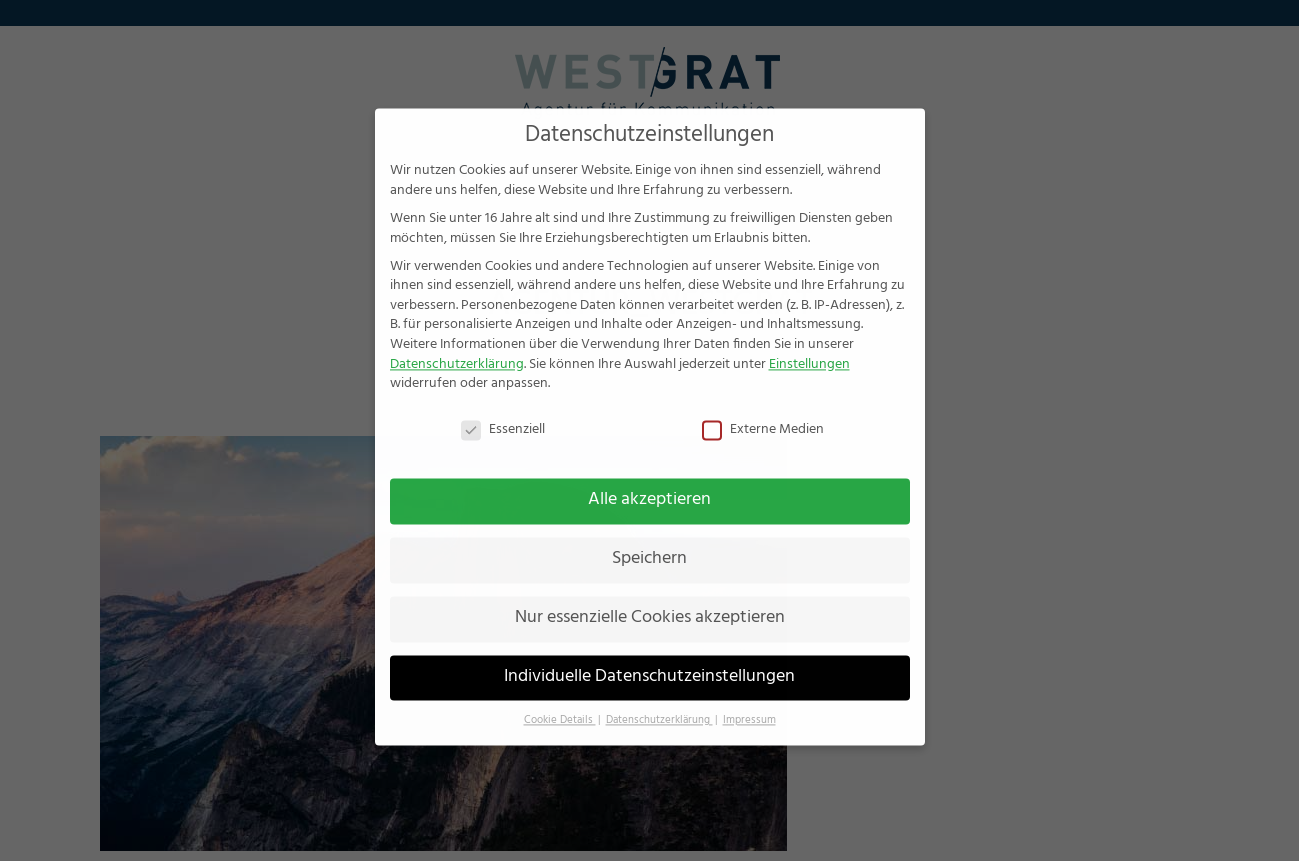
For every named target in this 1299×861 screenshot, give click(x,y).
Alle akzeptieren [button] (649, 479)
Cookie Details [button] (560, 698)
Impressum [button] (749, 698)
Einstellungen (809, 342)
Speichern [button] (649, 538)
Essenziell (503, 408)
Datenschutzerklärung (457, 342)
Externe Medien (763, 408)
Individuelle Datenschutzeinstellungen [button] (649, 656)
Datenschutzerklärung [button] (659, 698)
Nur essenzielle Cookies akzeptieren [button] (650, 597)
